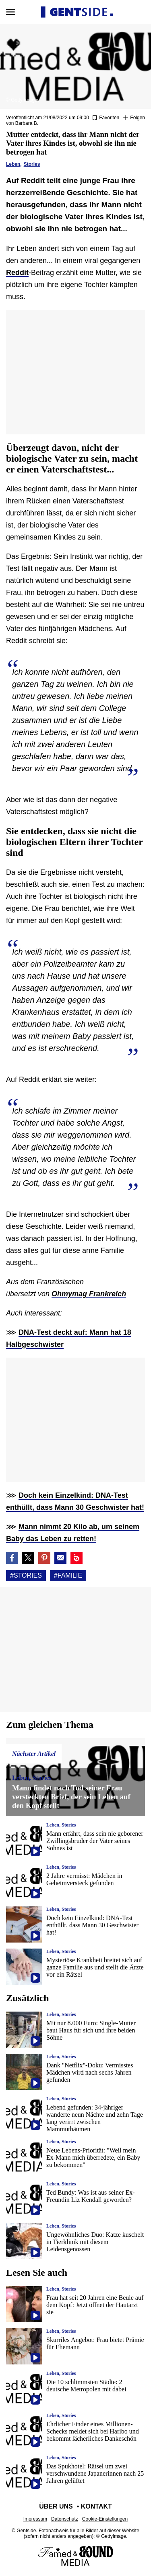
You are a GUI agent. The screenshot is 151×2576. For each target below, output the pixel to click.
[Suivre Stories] (134, 118)
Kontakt (96, 2506)
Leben (13, 164)
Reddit (17, 273)
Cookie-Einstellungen (105, 2519)
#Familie (68, 1575)
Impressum (35, 2519)
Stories (32, 164)
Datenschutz (64, 2519)
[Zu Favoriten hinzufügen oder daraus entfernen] (105, 118)
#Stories (26, 1575)
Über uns (56, 2506)
